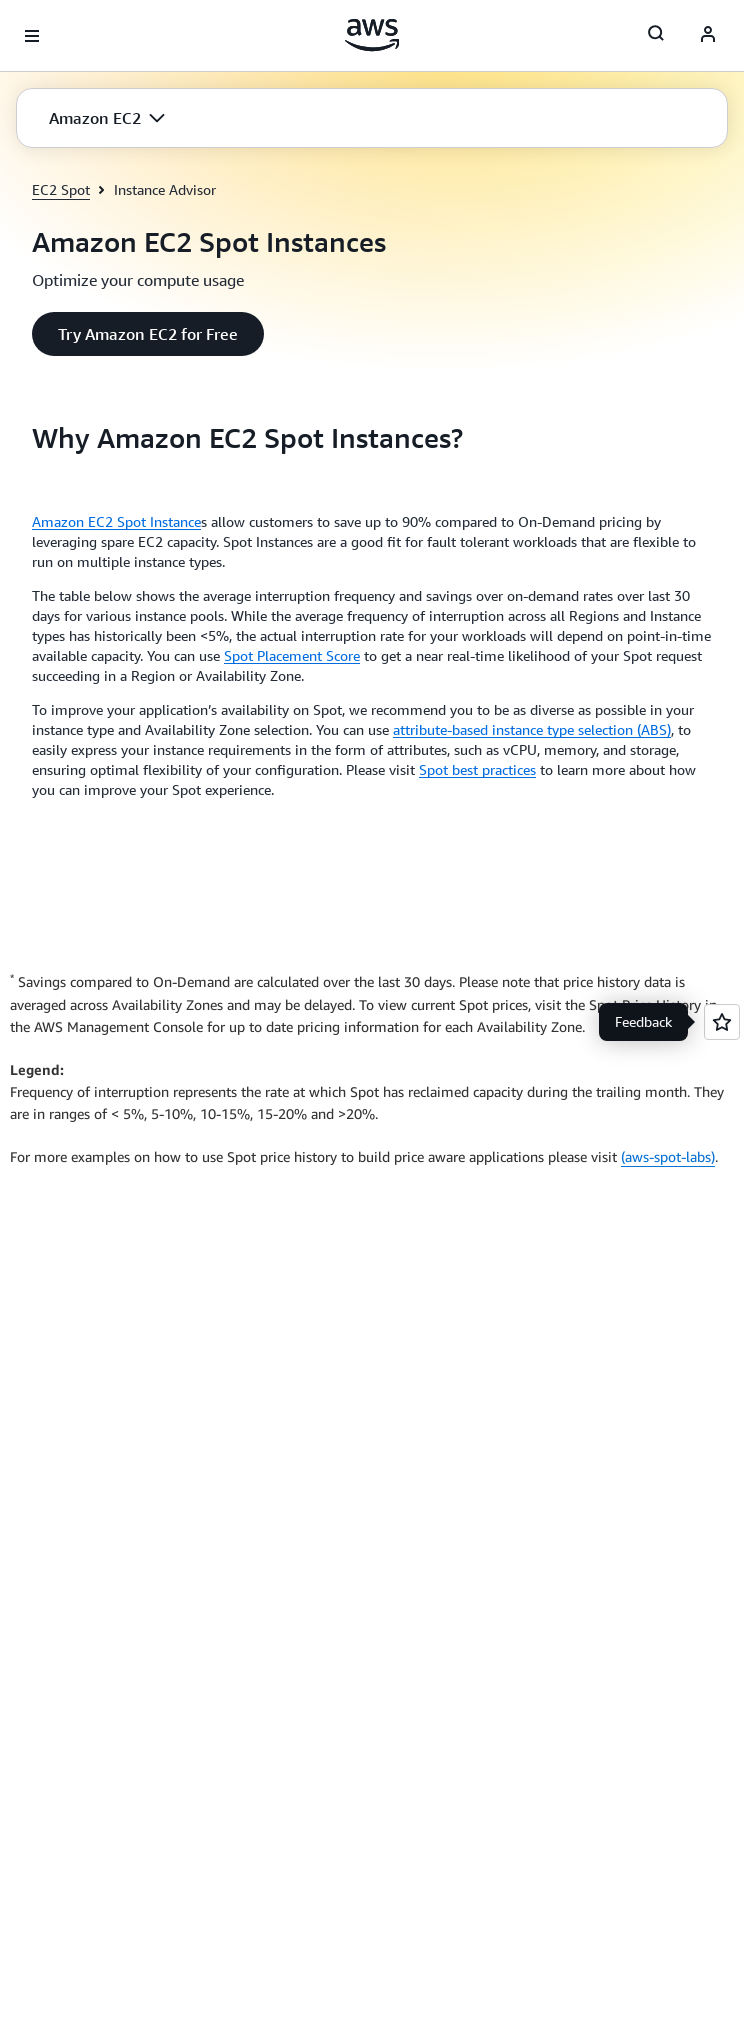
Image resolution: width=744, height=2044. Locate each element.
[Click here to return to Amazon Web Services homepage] (372, 35)
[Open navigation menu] (32, 36)
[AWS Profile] (708, 36)
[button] (107, 118)
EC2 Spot (61, 189)
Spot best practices (477, 769)
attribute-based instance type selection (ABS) (532, 729)
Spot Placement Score (292, 655)
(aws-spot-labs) (668, 1156)
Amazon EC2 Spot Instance (116, 521)
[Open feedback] (722, 1022)
